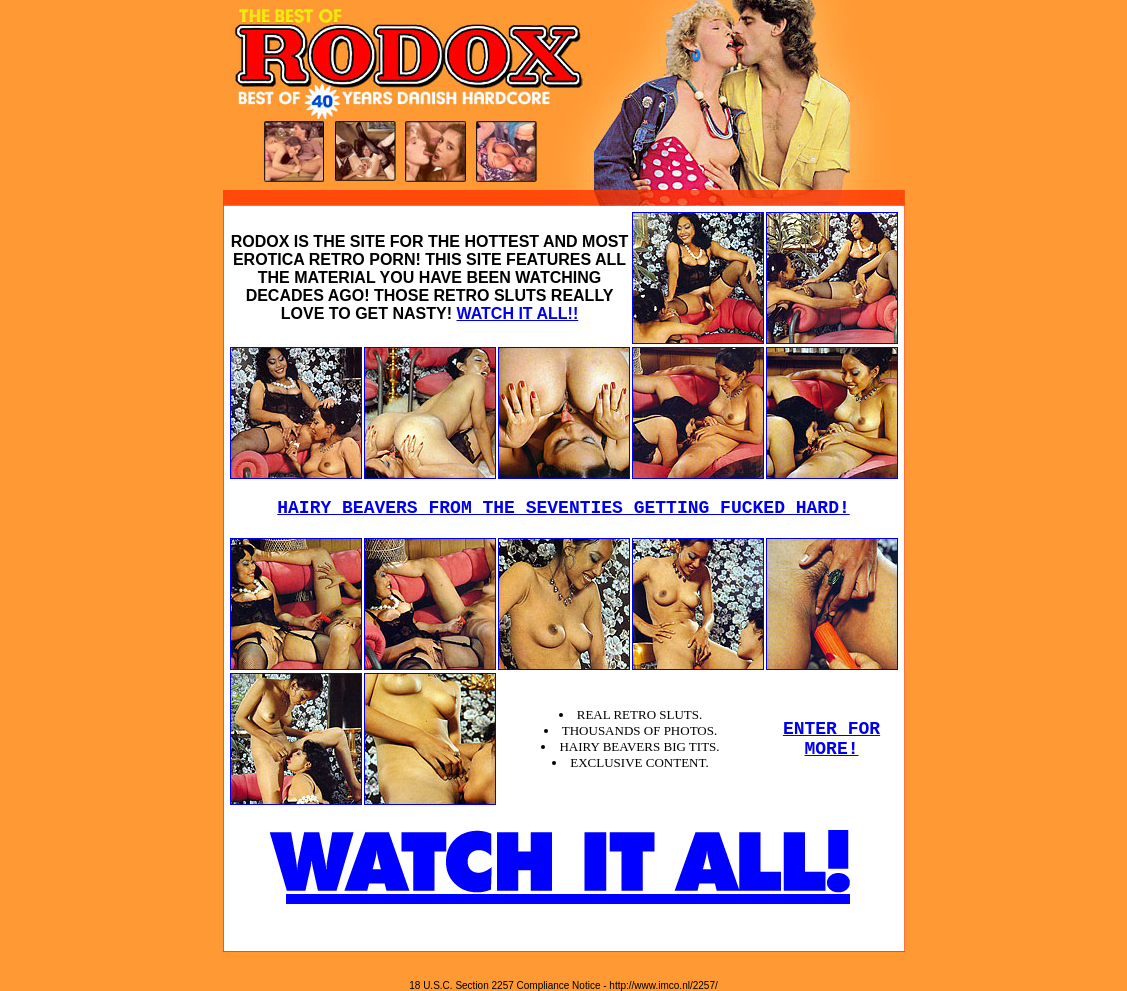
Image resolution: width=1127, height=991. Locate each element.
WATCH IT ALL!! (517, 313)
